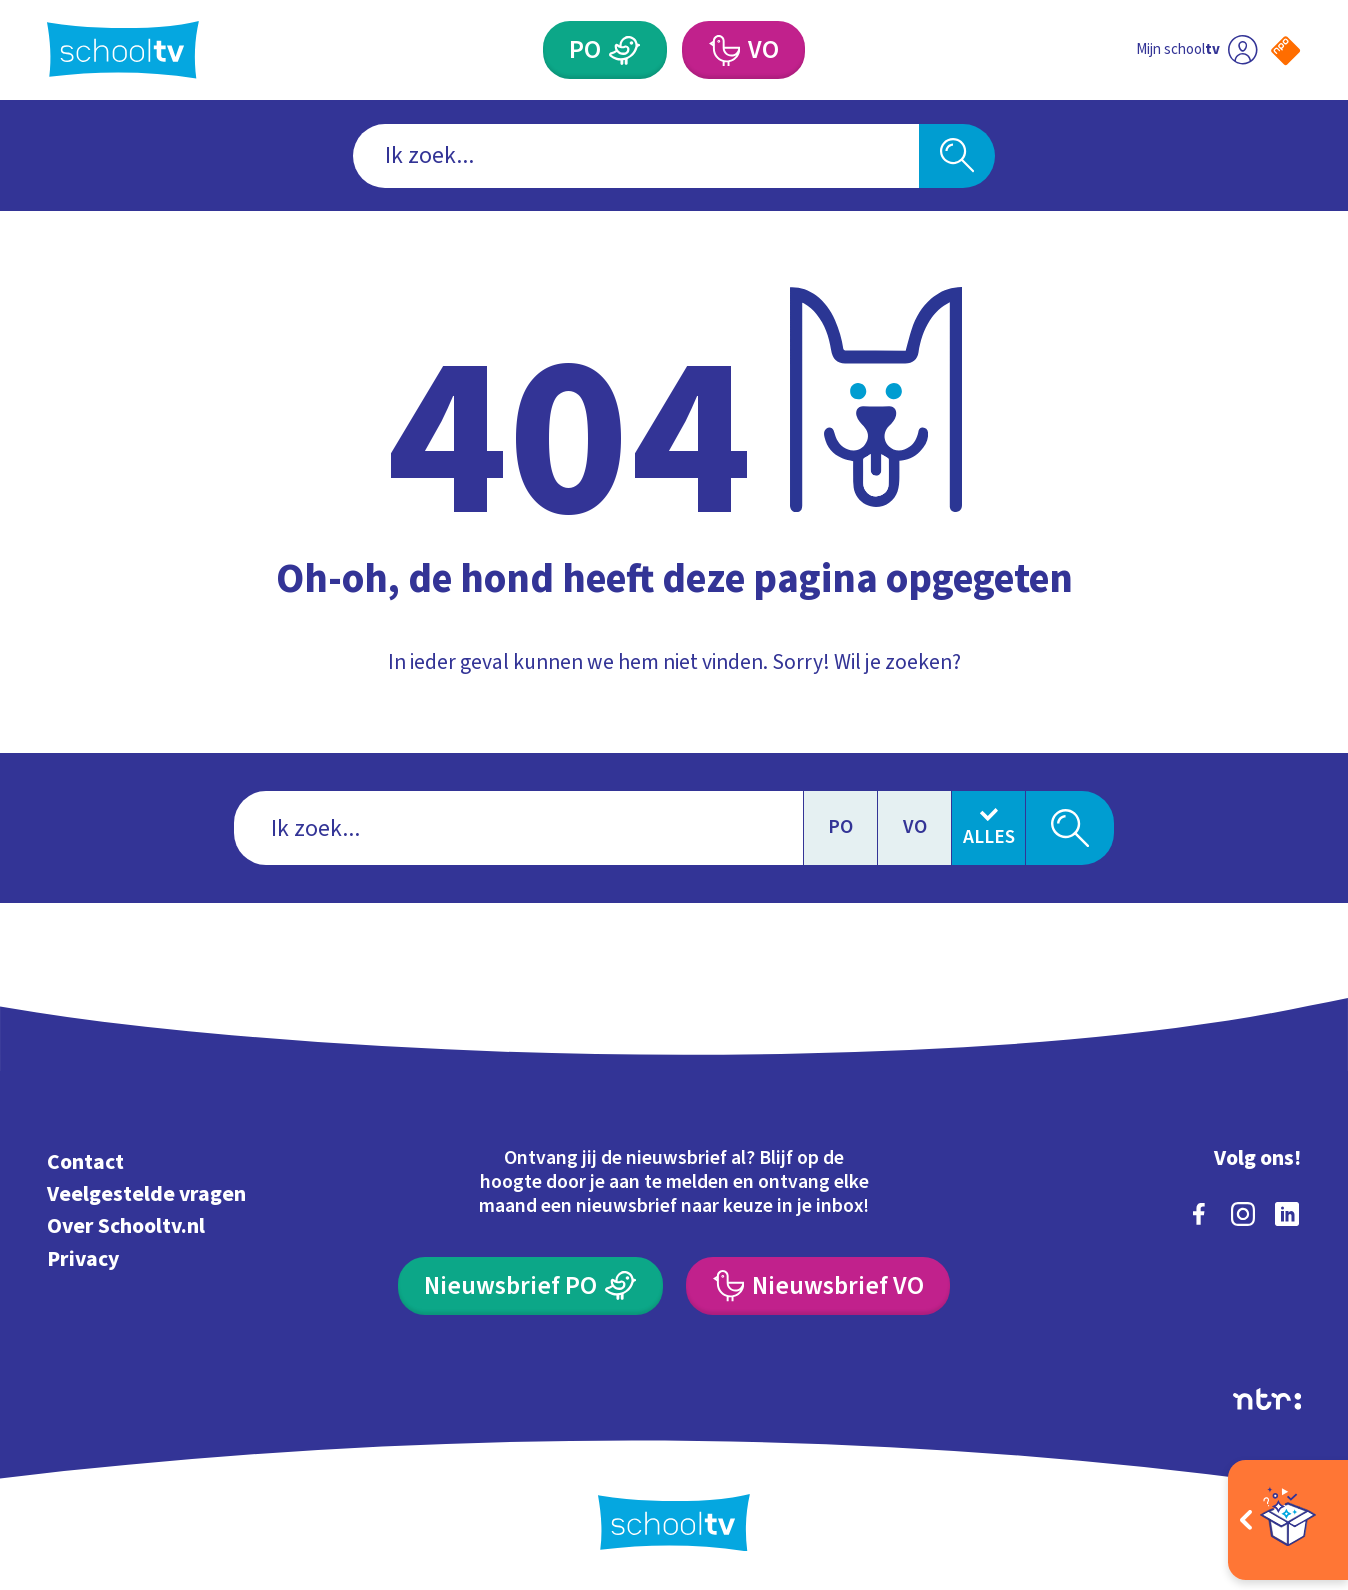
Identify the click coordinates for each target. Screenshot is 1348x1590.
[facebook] (1199, 1214)
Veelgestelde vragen (146, 1194)
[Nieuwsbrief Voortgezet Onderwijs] (818, 1286)
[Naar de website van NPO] (1285, 50)
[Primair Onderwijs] (605, 50)
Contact (85, 1162)
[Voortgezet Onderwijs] (743, 50)
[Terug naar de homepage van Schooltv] (123, 50)
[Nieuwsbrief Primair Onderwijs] (530, 1286)
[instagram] (1243, 1214)
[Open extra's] (1288, 1520)
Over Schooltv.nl (126, 1226)
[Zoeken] (957, 156)
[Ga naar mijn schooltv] (1197, 50)
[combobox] (636, 156)
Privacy (83, 1259)
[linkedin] (1287, 1214)
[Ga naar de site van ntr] (1267, 1399)
